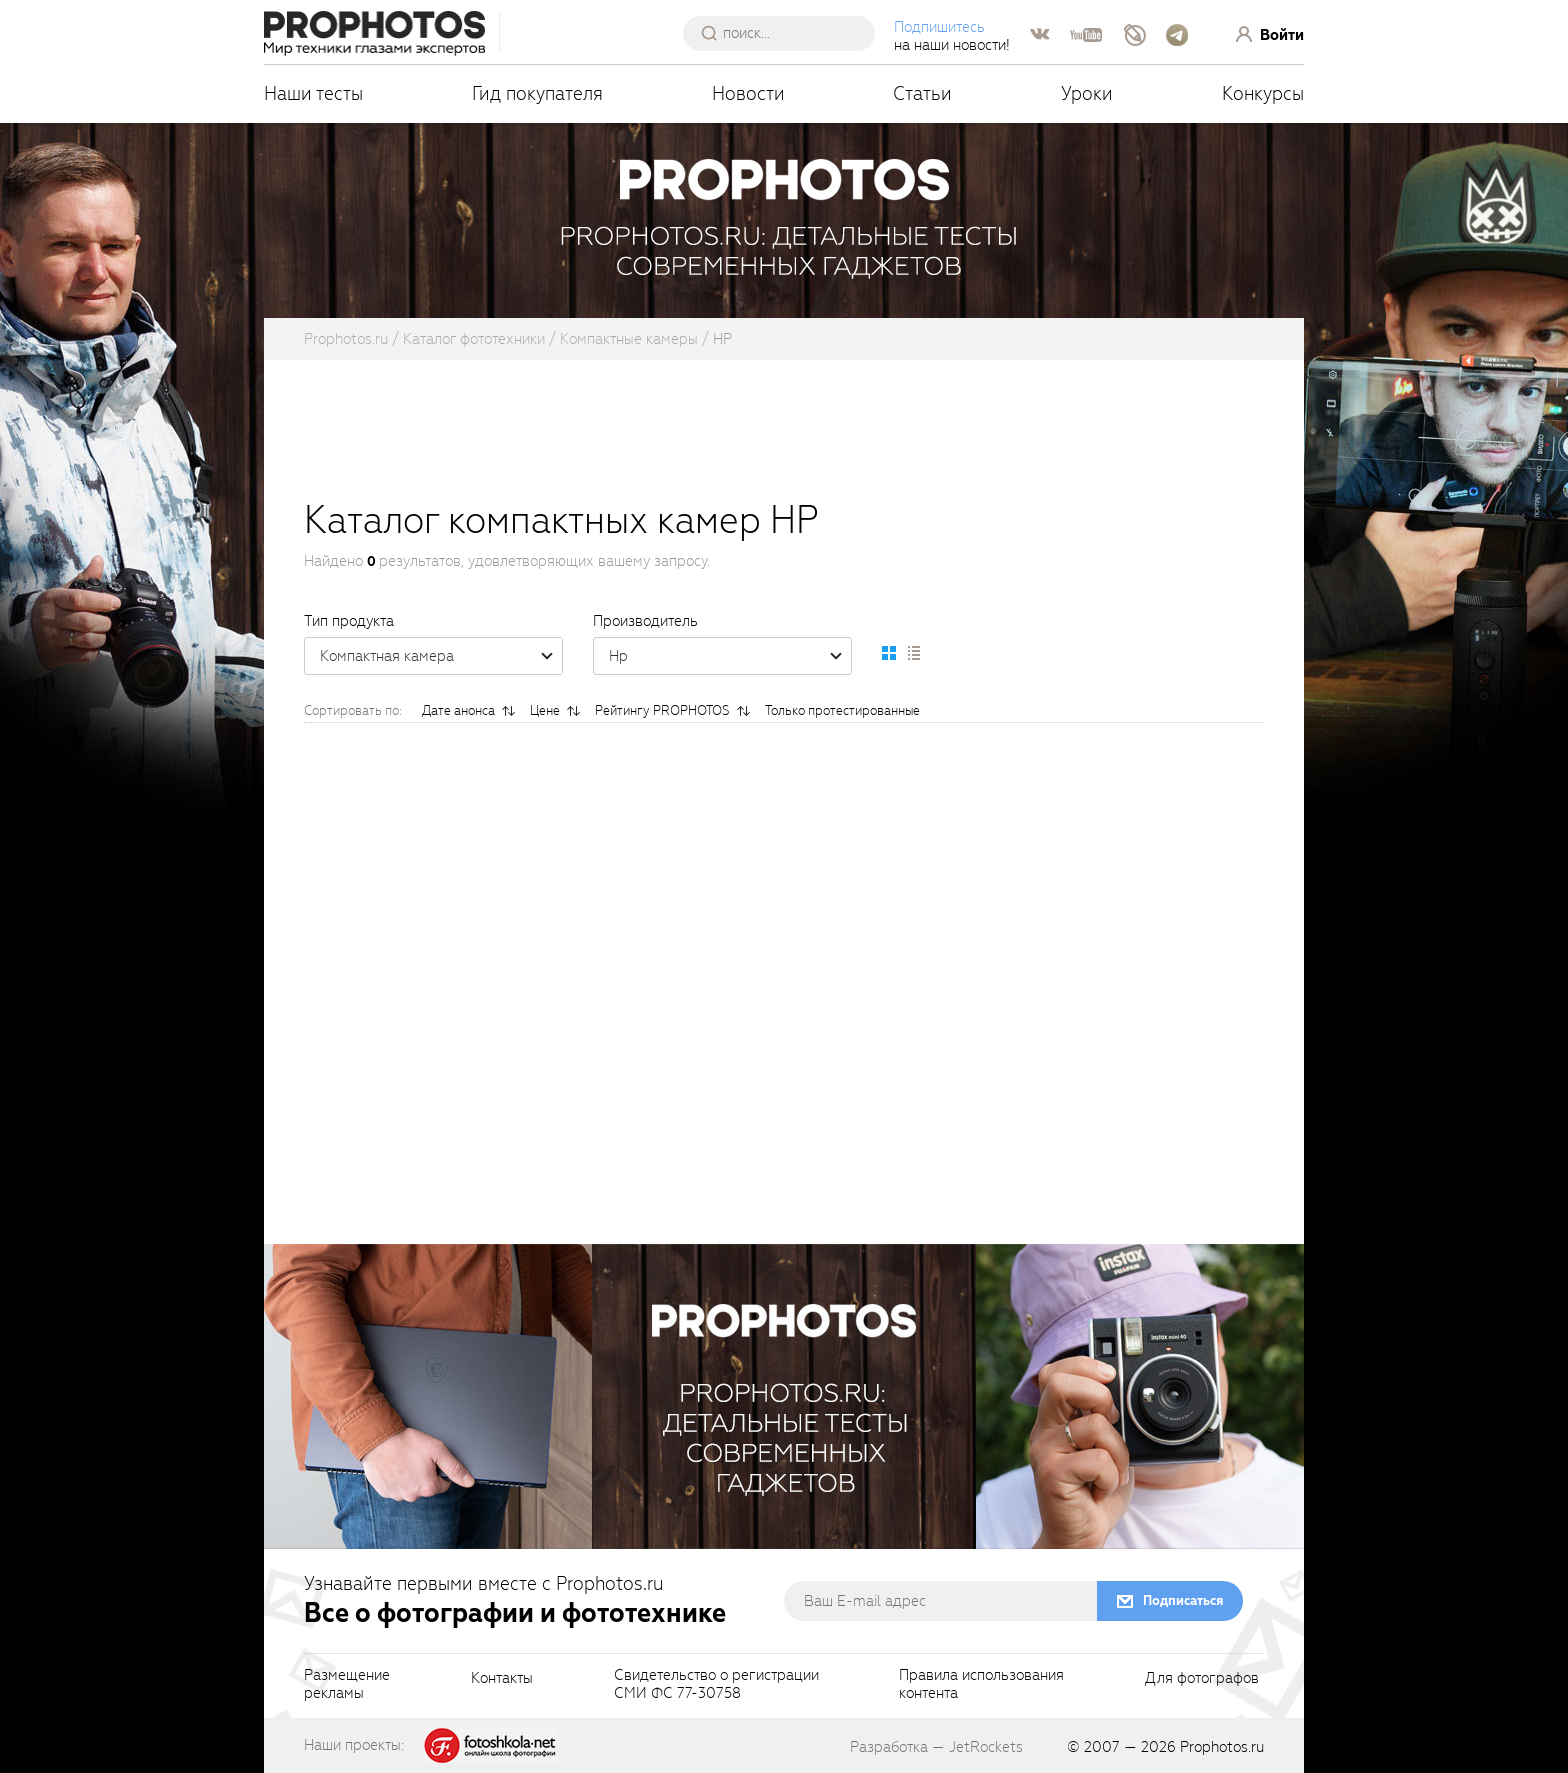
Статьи (922, 93)
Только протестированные (842, 710)
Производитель (645, 621)
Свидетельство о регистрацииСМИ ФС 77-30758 (716, 1685)
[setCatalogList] (913, 653)
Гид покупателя (537, 93)
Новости (748, 93)
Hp (730, 656)
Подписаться (1183, 1600)
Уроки (1087, 93)
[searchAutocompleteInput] (786, 33)
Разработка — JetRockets (936, 1747)
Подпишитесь (939, 27)
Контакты (502, 1679)
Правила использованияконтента (981, 1685)
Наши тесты (313, 93)
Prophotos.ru (1222, 1747)
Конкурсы (1263, 93)
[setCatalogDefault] (889, 653)
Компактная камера (441, 656)
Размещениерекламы (347, 1685)
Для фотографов (1202, 1679)
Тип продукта (349, 621)
